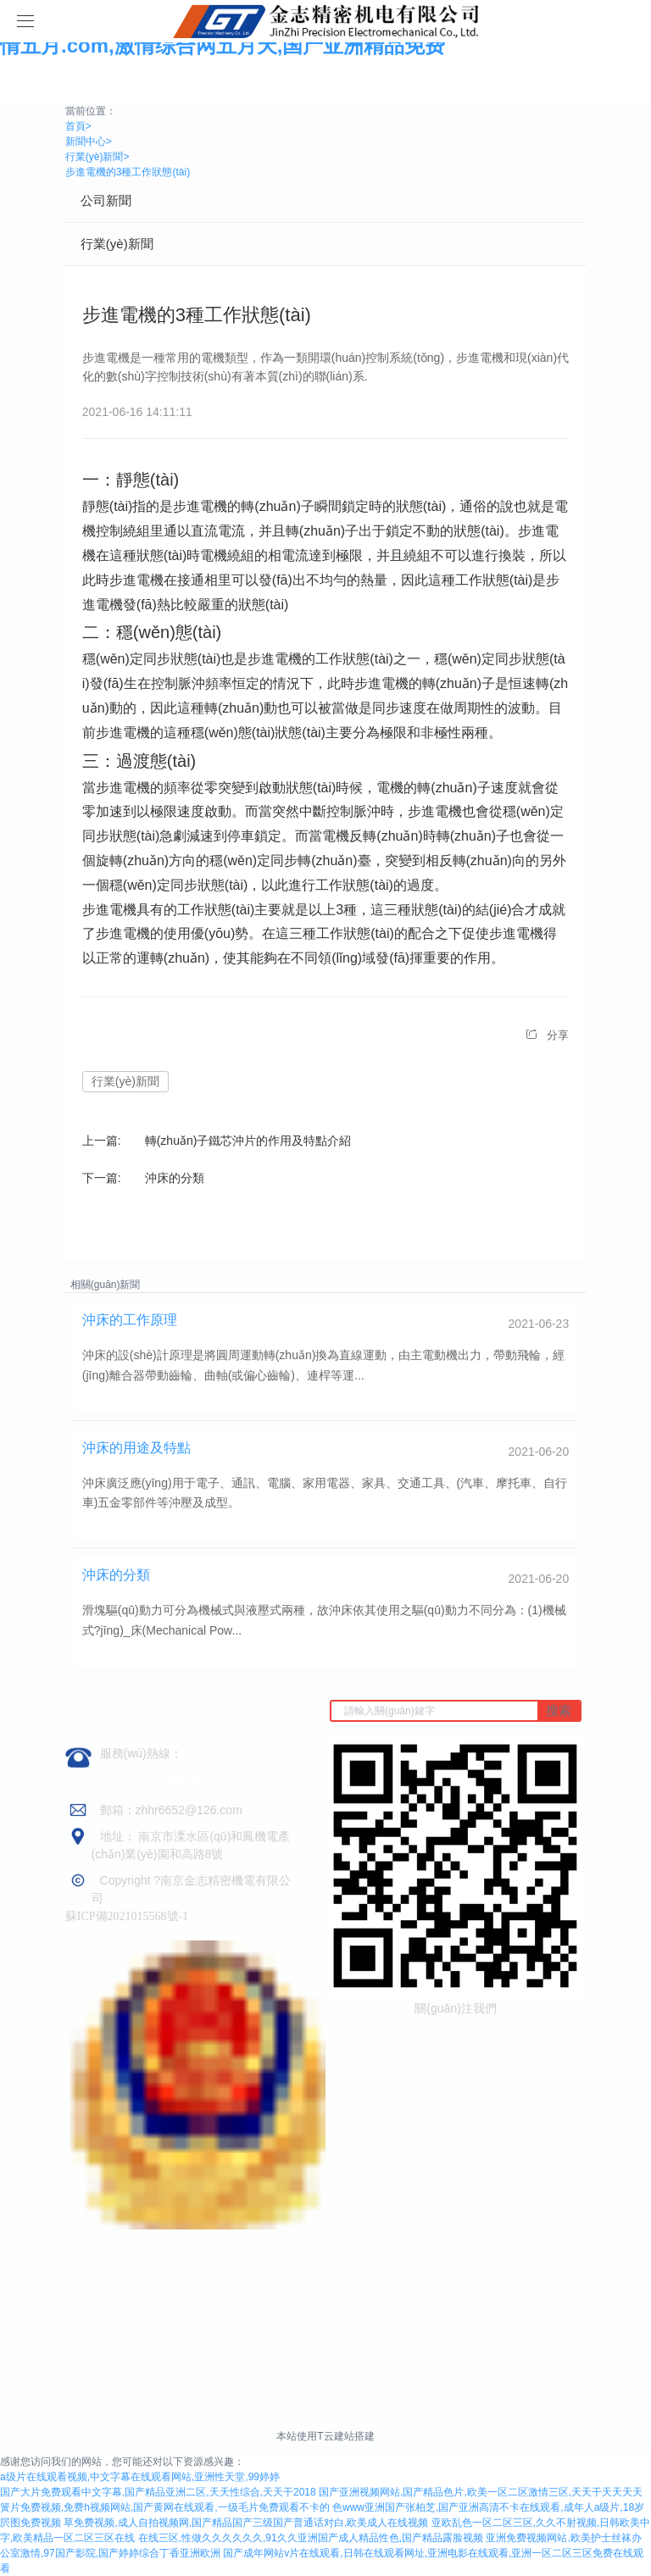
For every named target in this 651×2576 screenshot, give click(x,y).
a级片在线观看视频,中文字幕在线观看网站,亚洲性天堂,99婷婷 (140, 2477)
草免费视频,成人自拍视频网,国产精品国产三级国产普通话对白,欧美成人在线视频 (246, 2523)
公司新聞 (106, 200)
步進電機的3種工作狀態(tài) (127, 172)
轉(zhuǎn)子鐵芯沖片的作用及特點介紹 (248, 1140)
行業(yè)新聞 (97, 157)
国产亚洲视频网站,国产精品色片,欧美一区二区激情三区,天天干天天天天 (481, 2492)
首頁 (78, 126)
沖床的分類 (174, 1178)
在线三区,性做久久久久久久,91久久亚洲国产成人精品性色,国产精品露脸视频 (310, 2538)
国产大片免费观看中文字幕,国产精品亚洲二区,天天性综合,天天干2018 (158, 2492)
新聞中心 (88, 141)
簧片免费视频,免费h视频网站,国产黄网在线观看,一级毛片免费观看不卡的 (165, 2507)
